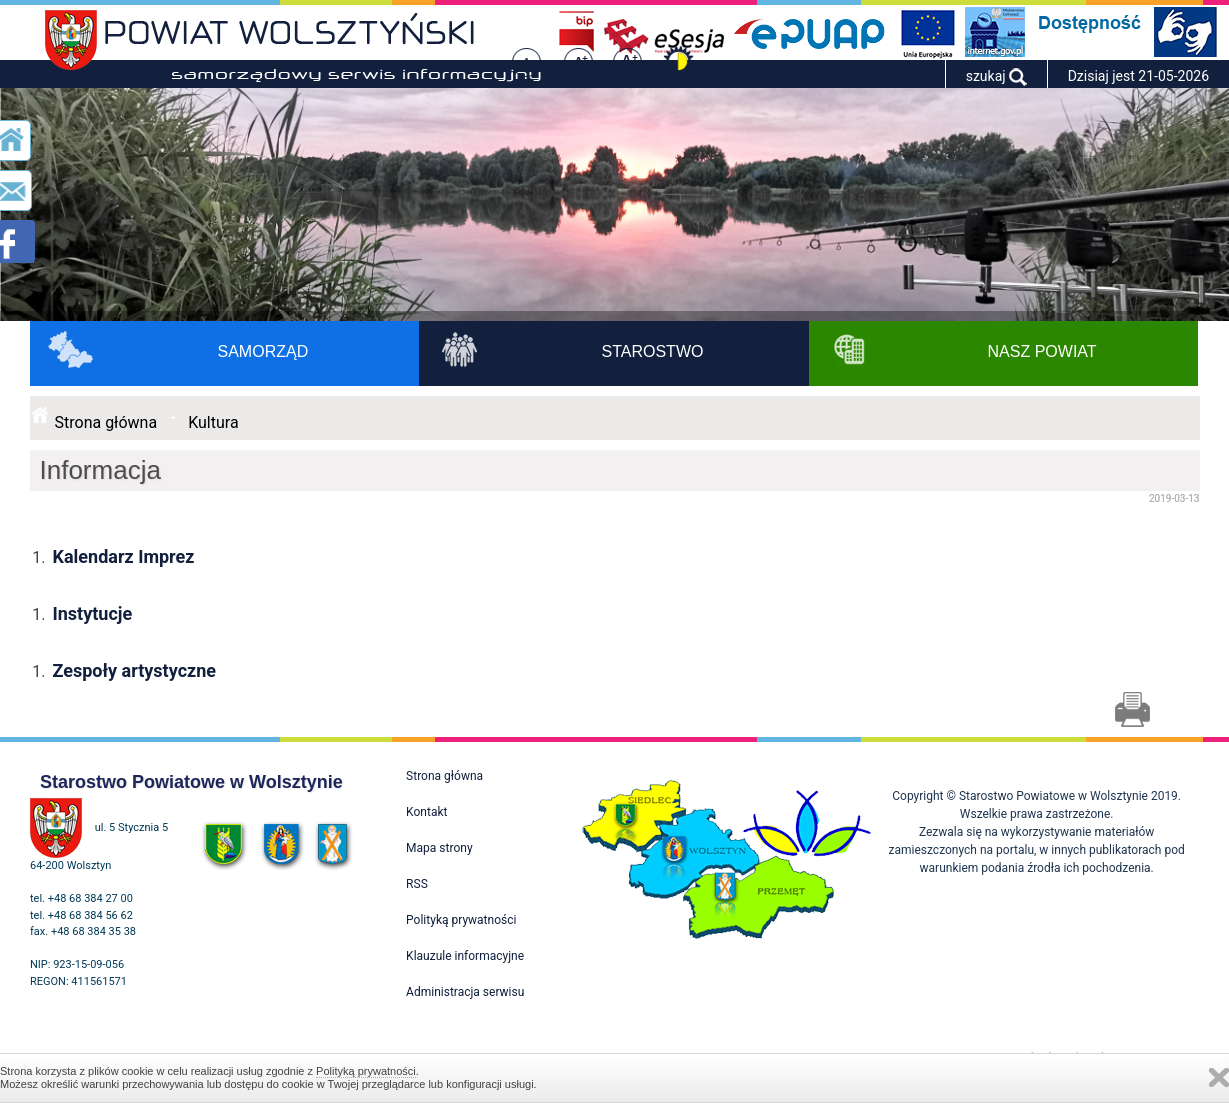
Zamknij (1219, 1077)
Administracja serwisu (465, 992)
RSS (417, 884)
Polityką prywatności (366, 1071)
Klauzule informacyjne (465, 956)
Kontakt (426, 812)
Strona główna (106, 422)
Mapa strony (439, 848)
